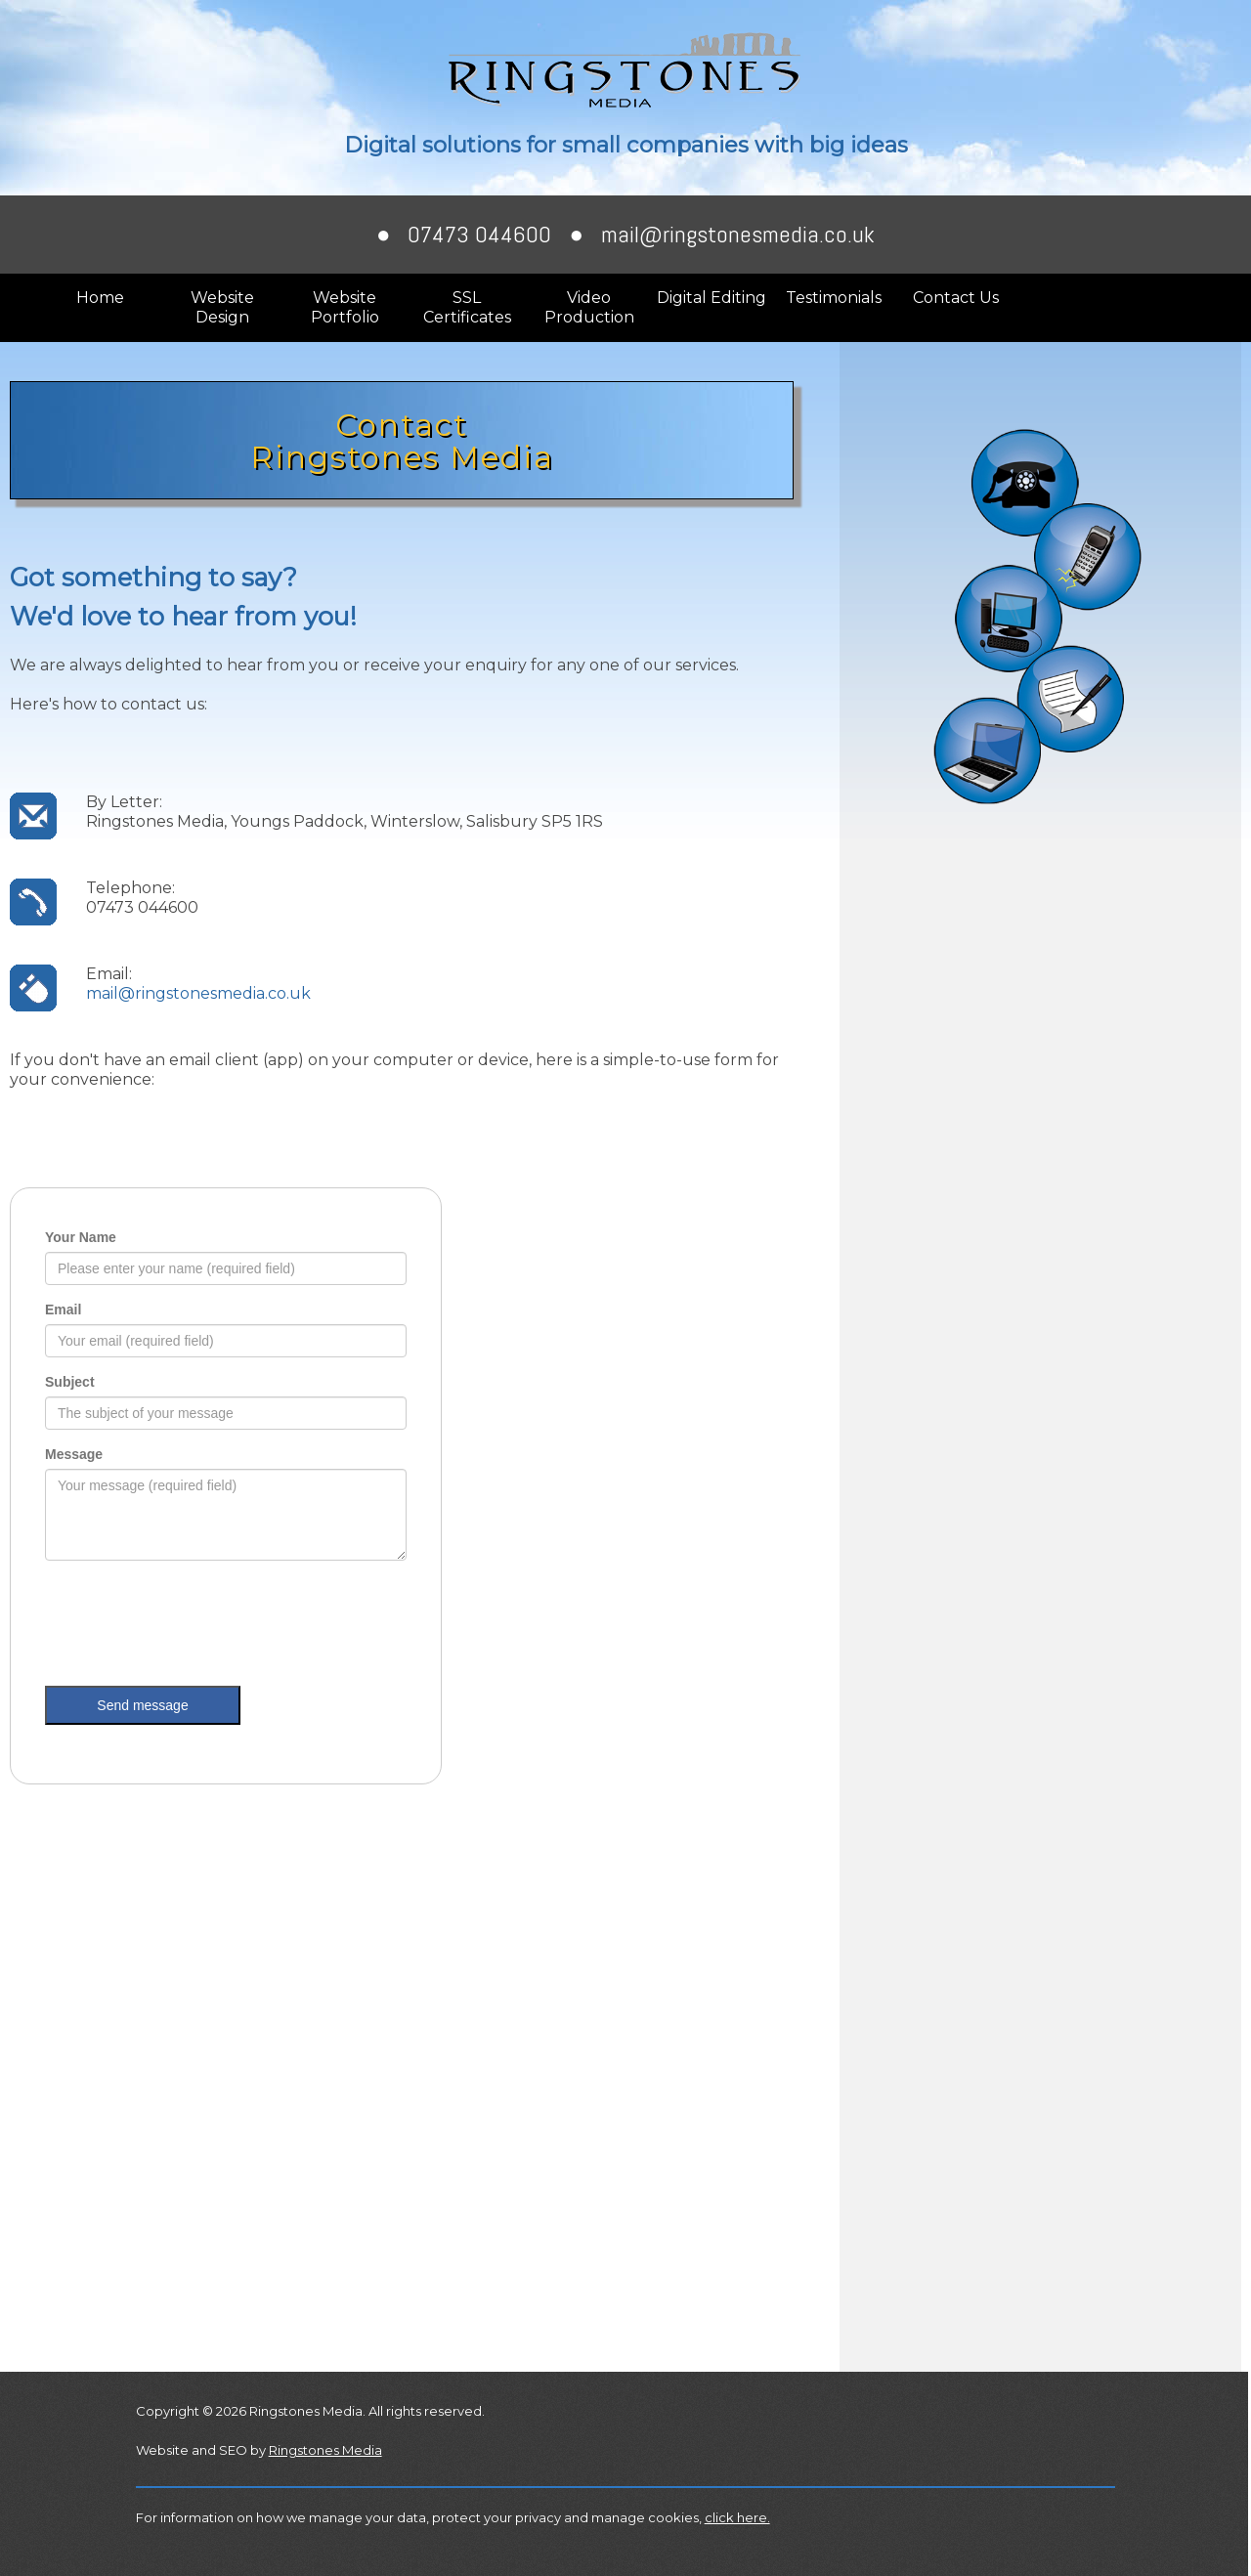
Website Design (222, 307)
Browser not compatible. (225, 1505)
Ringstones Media (325, 2450)
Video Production (589, 307)
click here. (737, 2517)
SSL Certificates (467, 307)
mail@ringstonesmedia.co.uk (738, 234)
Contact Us (956, 297)
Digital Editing (711, 297)
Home (100, 297)
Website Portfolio (345, 307)
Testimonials (834, 297)
